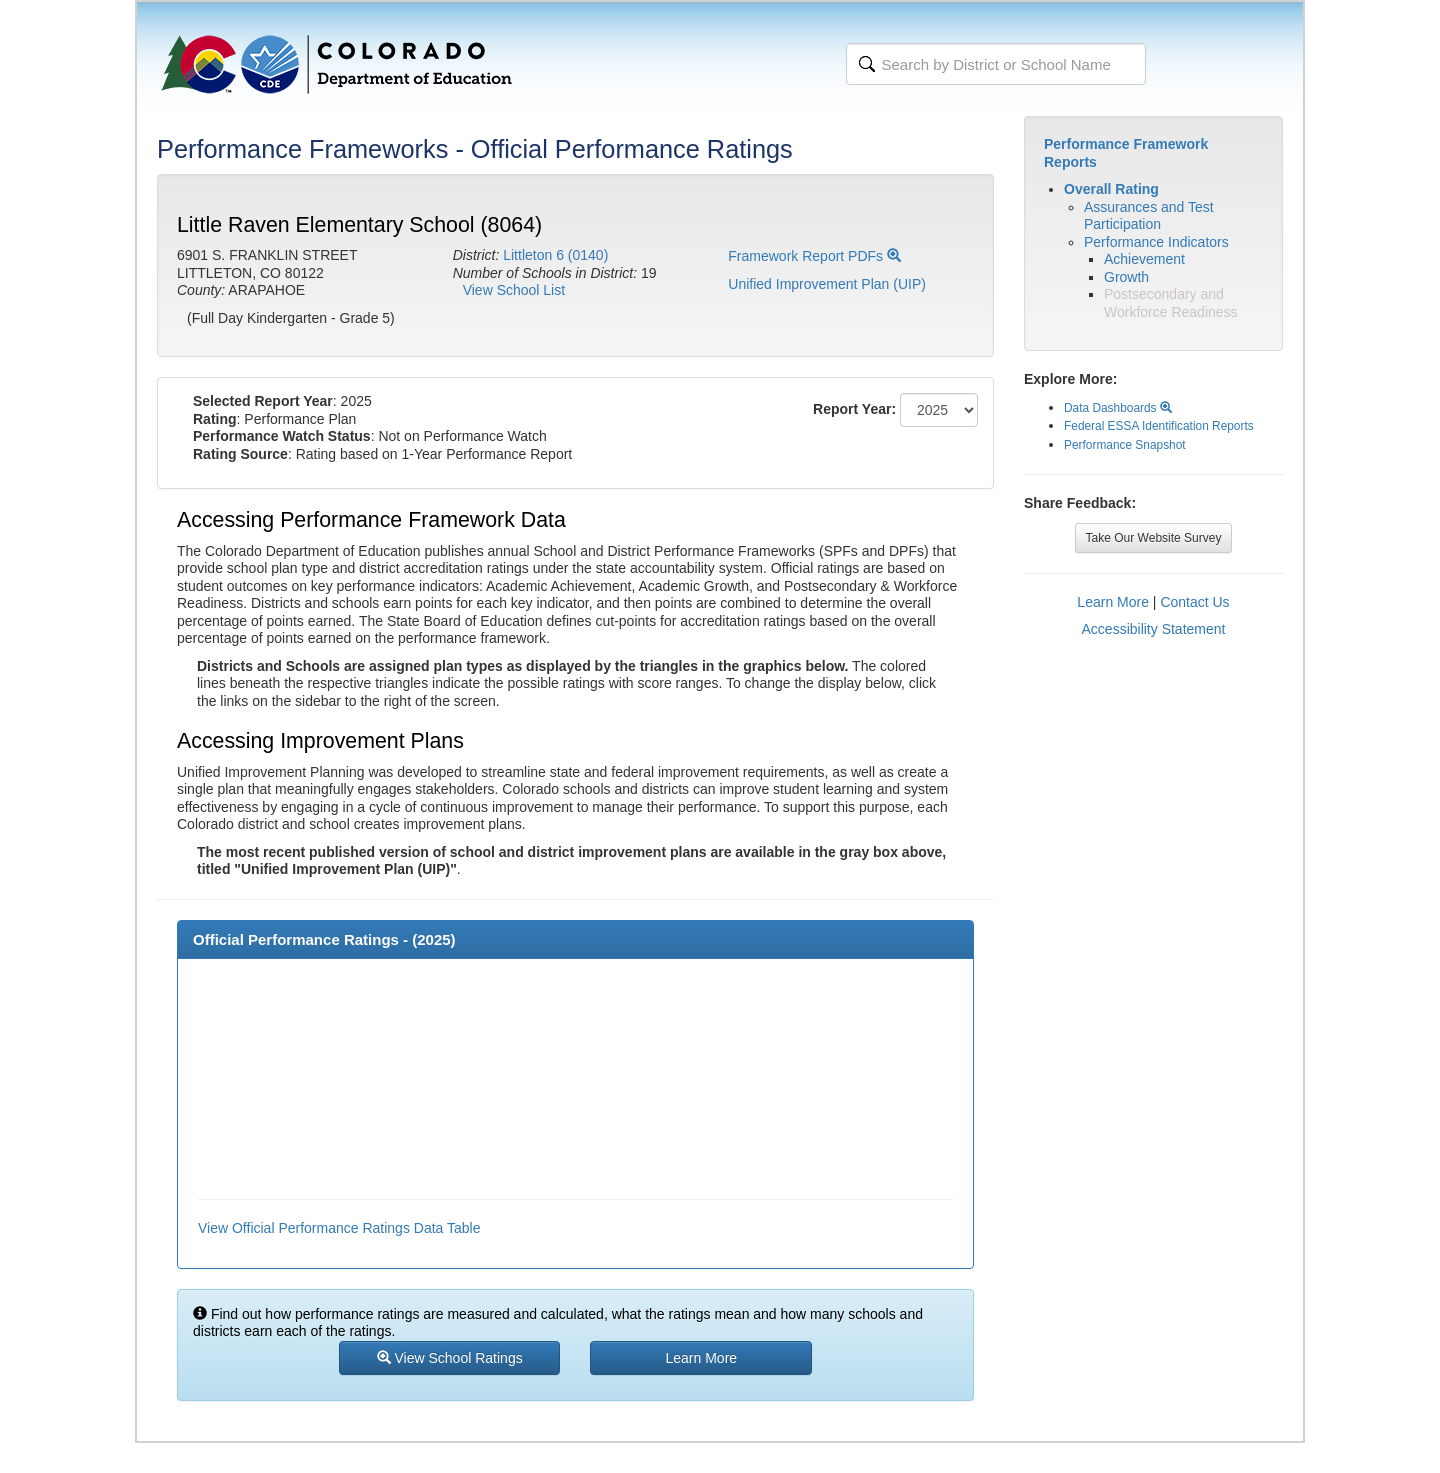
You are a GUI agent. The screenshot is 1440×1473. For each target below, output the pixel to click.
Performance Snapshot (1125, 445)
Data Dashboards (1118, 408)
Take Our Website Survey (1154, 538)
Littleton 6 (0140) (555, 255)
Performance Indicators (1156, 242)
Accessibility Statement (1154, 629)
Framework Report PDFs (814, 256)
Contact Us (1194, 602)
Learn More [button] (702, 1358)
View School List (514, 290)
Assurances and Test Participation (1149, 216)
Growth (1126, 277)
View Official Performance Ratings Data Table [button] (339, 1228)
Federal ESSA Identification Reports (1159, 426)
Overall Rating (1111, 189)
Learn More (1113, 602)
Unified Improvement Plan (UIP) (827, 284)
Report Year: (854, 409)
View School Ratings (450, 1358)
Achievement (1144, 259)
